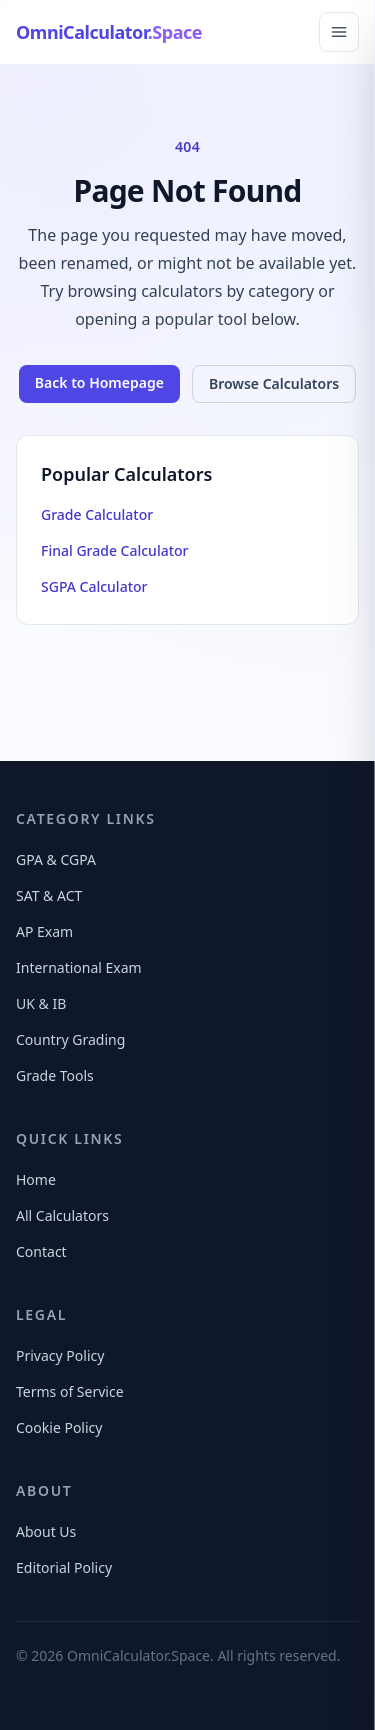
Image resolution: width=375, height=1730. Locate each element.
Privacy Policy (60, 1355)
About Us (46, 1531)
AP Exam (44, 931)
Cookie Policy (59, 1427)
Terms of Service (70, 1391)
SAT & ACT (49, 895)
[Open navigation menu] (339, 32)
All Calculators (62, 1215)
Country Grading (70, 1039)
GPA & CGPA (56, 859)
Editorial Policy (64, 1567)
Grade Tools (55, 1075)
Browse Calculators (274, 383)
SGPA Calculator (94, 586)
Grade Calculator (97, 514)
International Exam (79, 967)
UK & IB (41, 1003)
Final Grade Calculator (115, 550)
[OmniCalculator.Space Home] (109, 32)
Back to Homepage (99, 382)
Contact (41, 1251)
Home (36, 1179)
